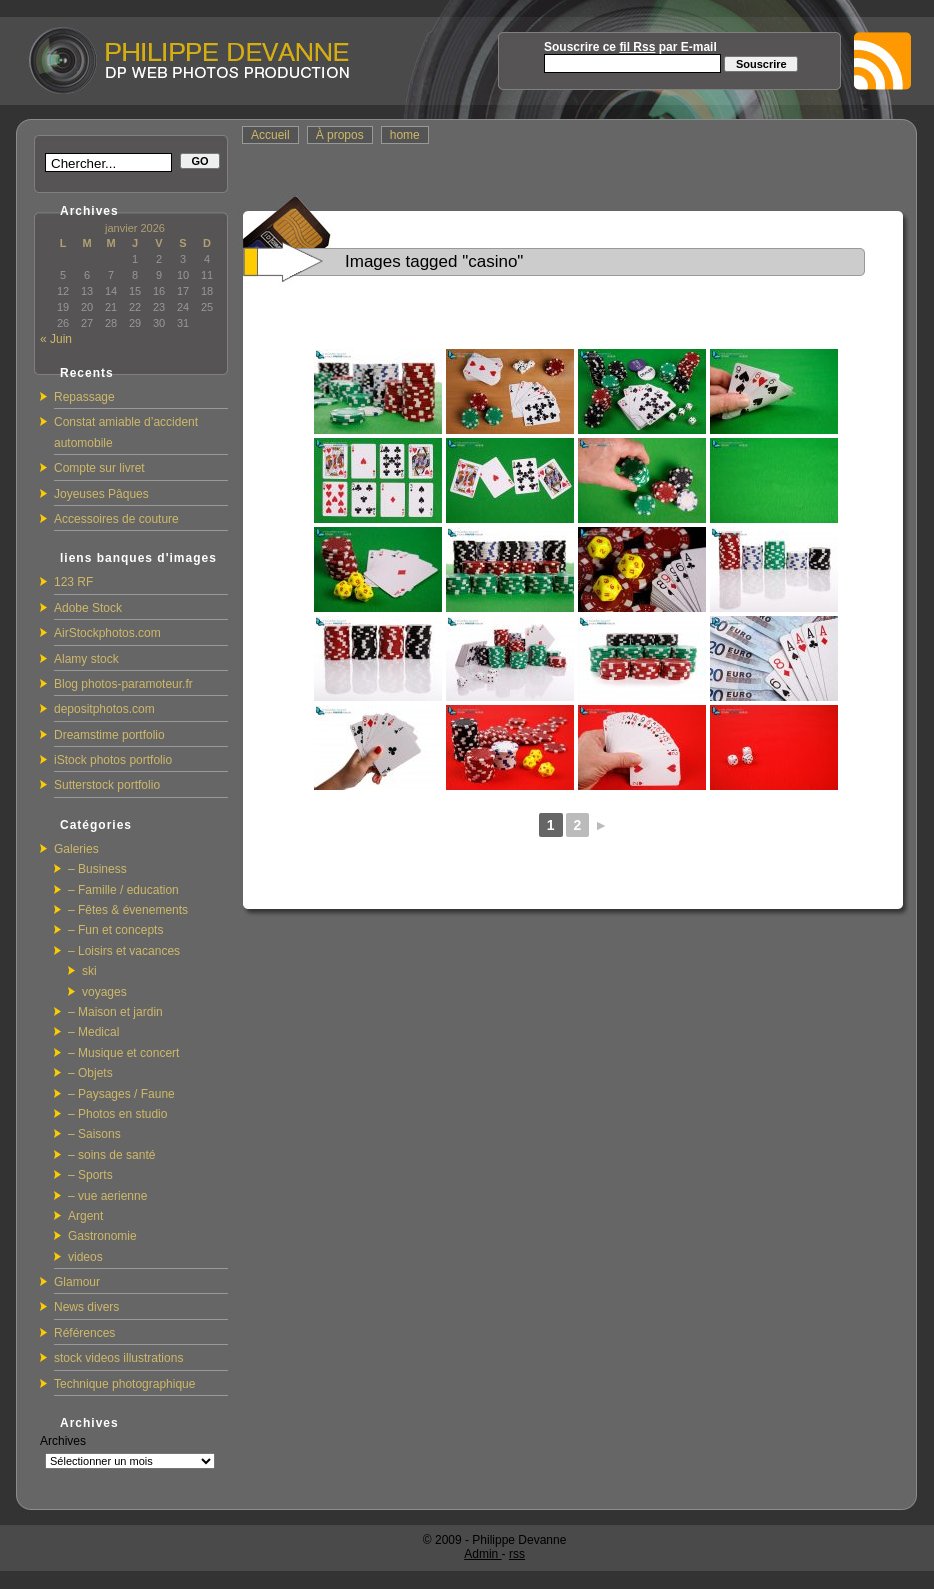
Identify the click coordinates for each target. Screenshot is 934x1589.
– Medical (93, 1032)
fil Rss (637, 47)
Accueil (270, 135)
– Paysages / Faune (121, 1094)
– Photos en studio (117, 1114)
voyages (104, 992)
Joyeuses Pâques (101, 494)
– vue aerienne (107, 1196)
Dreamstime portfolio (109, 735)
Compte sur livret (99, 468)
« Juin (56, 339)
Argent (85, 1216)
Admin (482, 1554)
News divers (86, 1307)
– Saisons (94, 1134)
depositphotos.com (104, 709)
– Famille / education (123, 890)
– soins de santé (111, 1155)
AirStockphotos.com (107, 633)
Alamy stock (86, 659)
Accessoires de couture (116, 519)
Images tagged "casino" (434, 261)
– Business (97, 869)
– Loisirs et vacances (124, 951)
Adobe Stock (88, 608)
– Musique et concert (123, 1053)
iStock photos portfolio (113, 760)
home (405, 135)
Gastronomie (102, 1236)
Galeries (76, 849)
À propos (340, 135)
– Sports (90, 1175)
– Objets (90, 1073)
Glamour (77, 1282)
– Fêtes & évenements (128, 910)
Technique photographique (124, 1384)
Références (84, 1333)
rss (517, 1554)
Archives (63, 1441)
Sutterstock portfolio (107, 785)
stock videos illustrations (118, 1358)
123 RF (73, 582)
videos (85, 1257)
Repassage (84, 397)
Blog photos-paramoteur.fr (123, 684)
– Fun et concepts (115, 930)
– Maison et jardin (115, 1012)
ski (89, 971)
